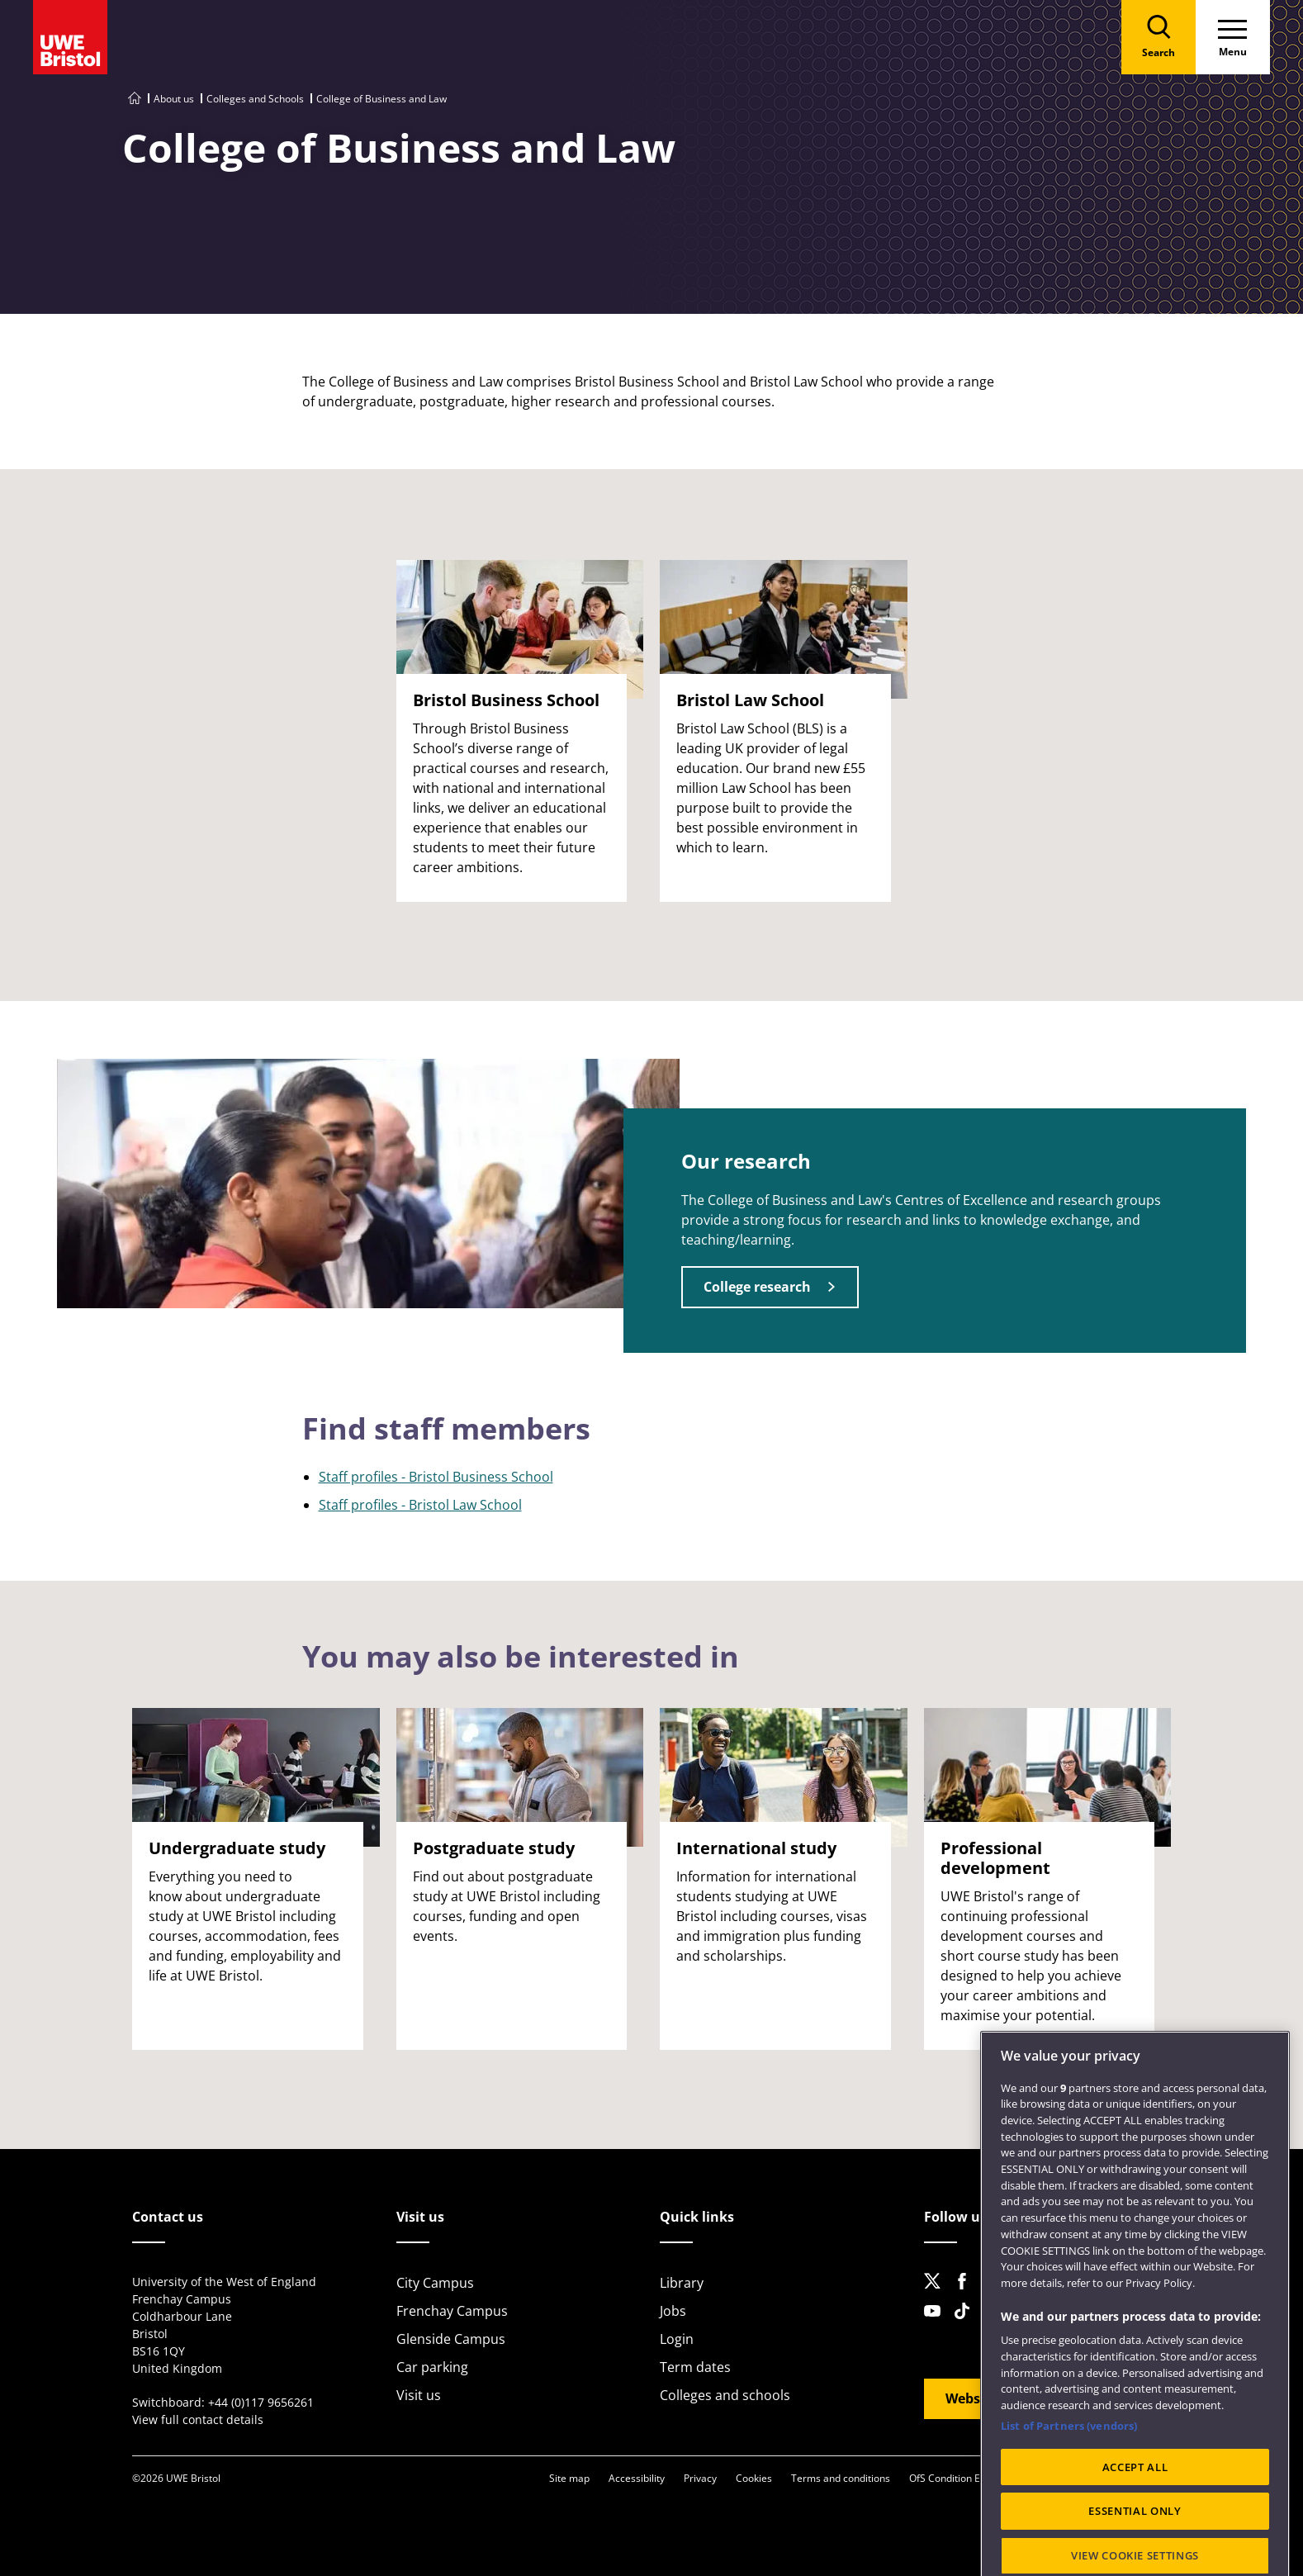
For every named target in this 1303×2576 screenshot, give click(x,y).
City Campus (435, 2283)
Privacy (700, 2478)
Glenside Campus (450, 2339)
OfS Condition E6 (947, 2478)
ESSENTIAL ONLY (1134, 2556)
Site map (569, 2478)
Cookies (754, 2478)
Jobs (673, 2311)
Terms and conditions (840, 2478)
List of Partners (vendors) (1069, 2471)
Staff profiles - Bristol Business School (436, 1477)
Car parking (432, 2367)
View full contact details (197, 2419)
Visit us (418, 2395)
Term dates (695, 2367)
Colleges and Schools (255, 99)
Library (682, 2283)
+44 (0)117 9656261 (261, 2402)
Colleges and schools (725, 2395)
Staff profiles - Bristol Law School (420, 1505)
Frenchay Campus (452, 2311)
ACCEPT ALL (1135, 2511)
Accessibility (637, 2478)
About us (174, 99)
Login (677, 2339)
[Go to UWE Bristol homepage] (134, 99)
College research (757, 1287)
